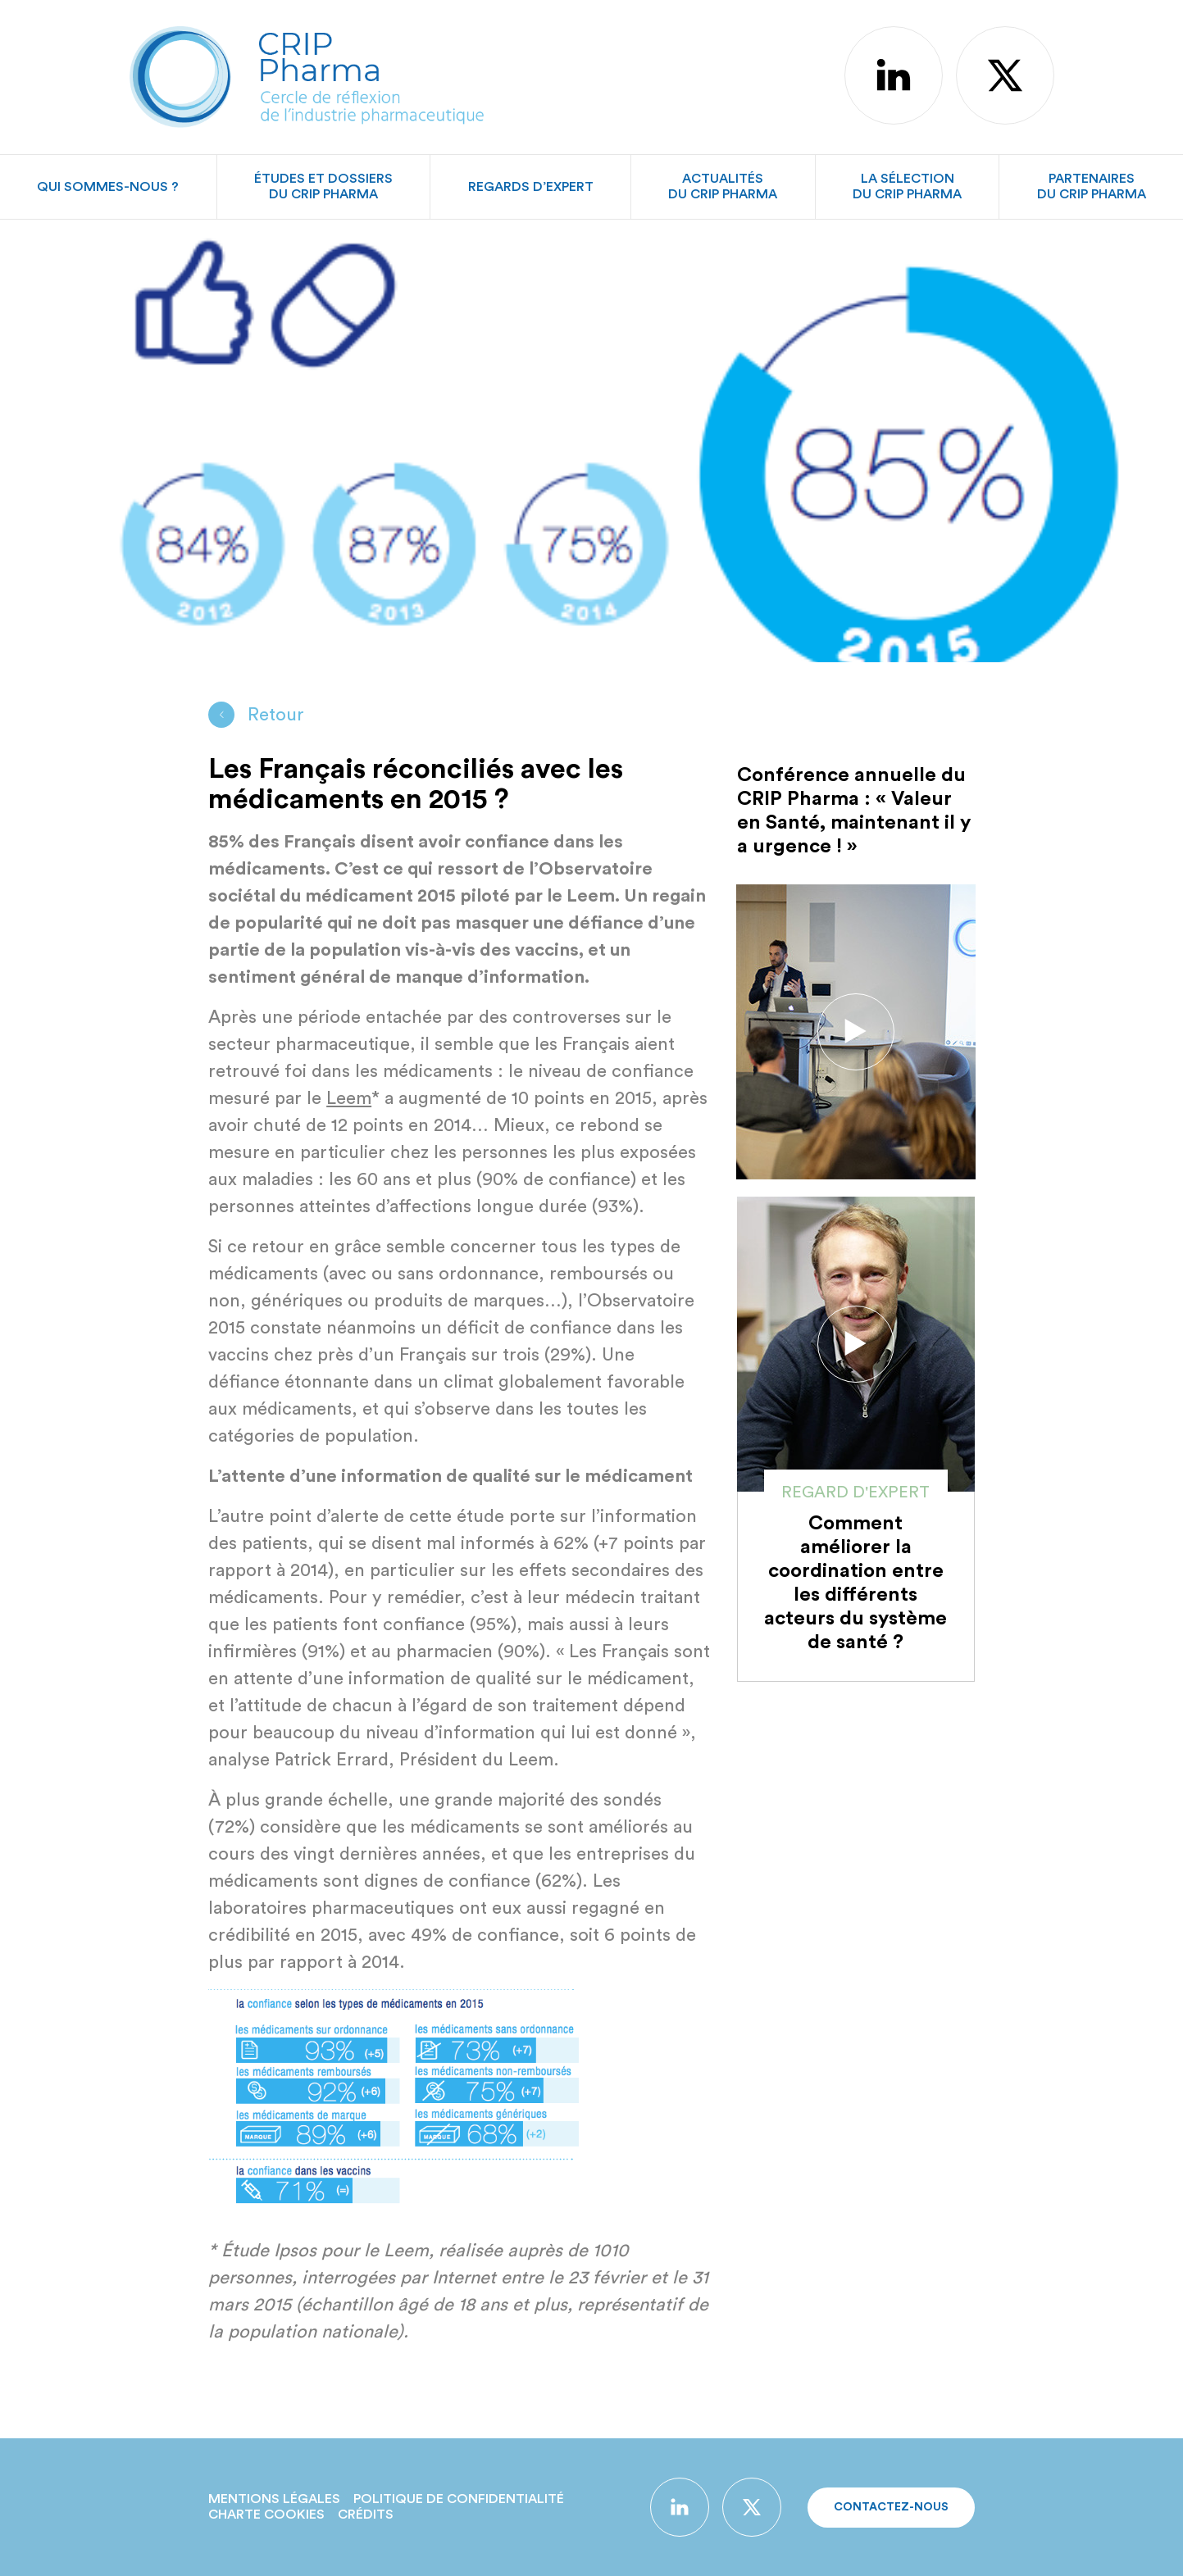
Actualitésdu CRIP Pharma (722, 186)
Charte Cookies (266, 2514)
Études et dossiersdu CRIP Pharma (323, 186)
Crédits (366, 2514)
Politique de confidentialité (458, 2499)
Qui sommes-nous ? (108, 186)
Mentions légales (274, 2499)
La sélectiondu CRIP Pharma (907, 186)
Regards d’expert (531, 186)
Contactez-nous (891, 2507)
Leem (348, 1098)
